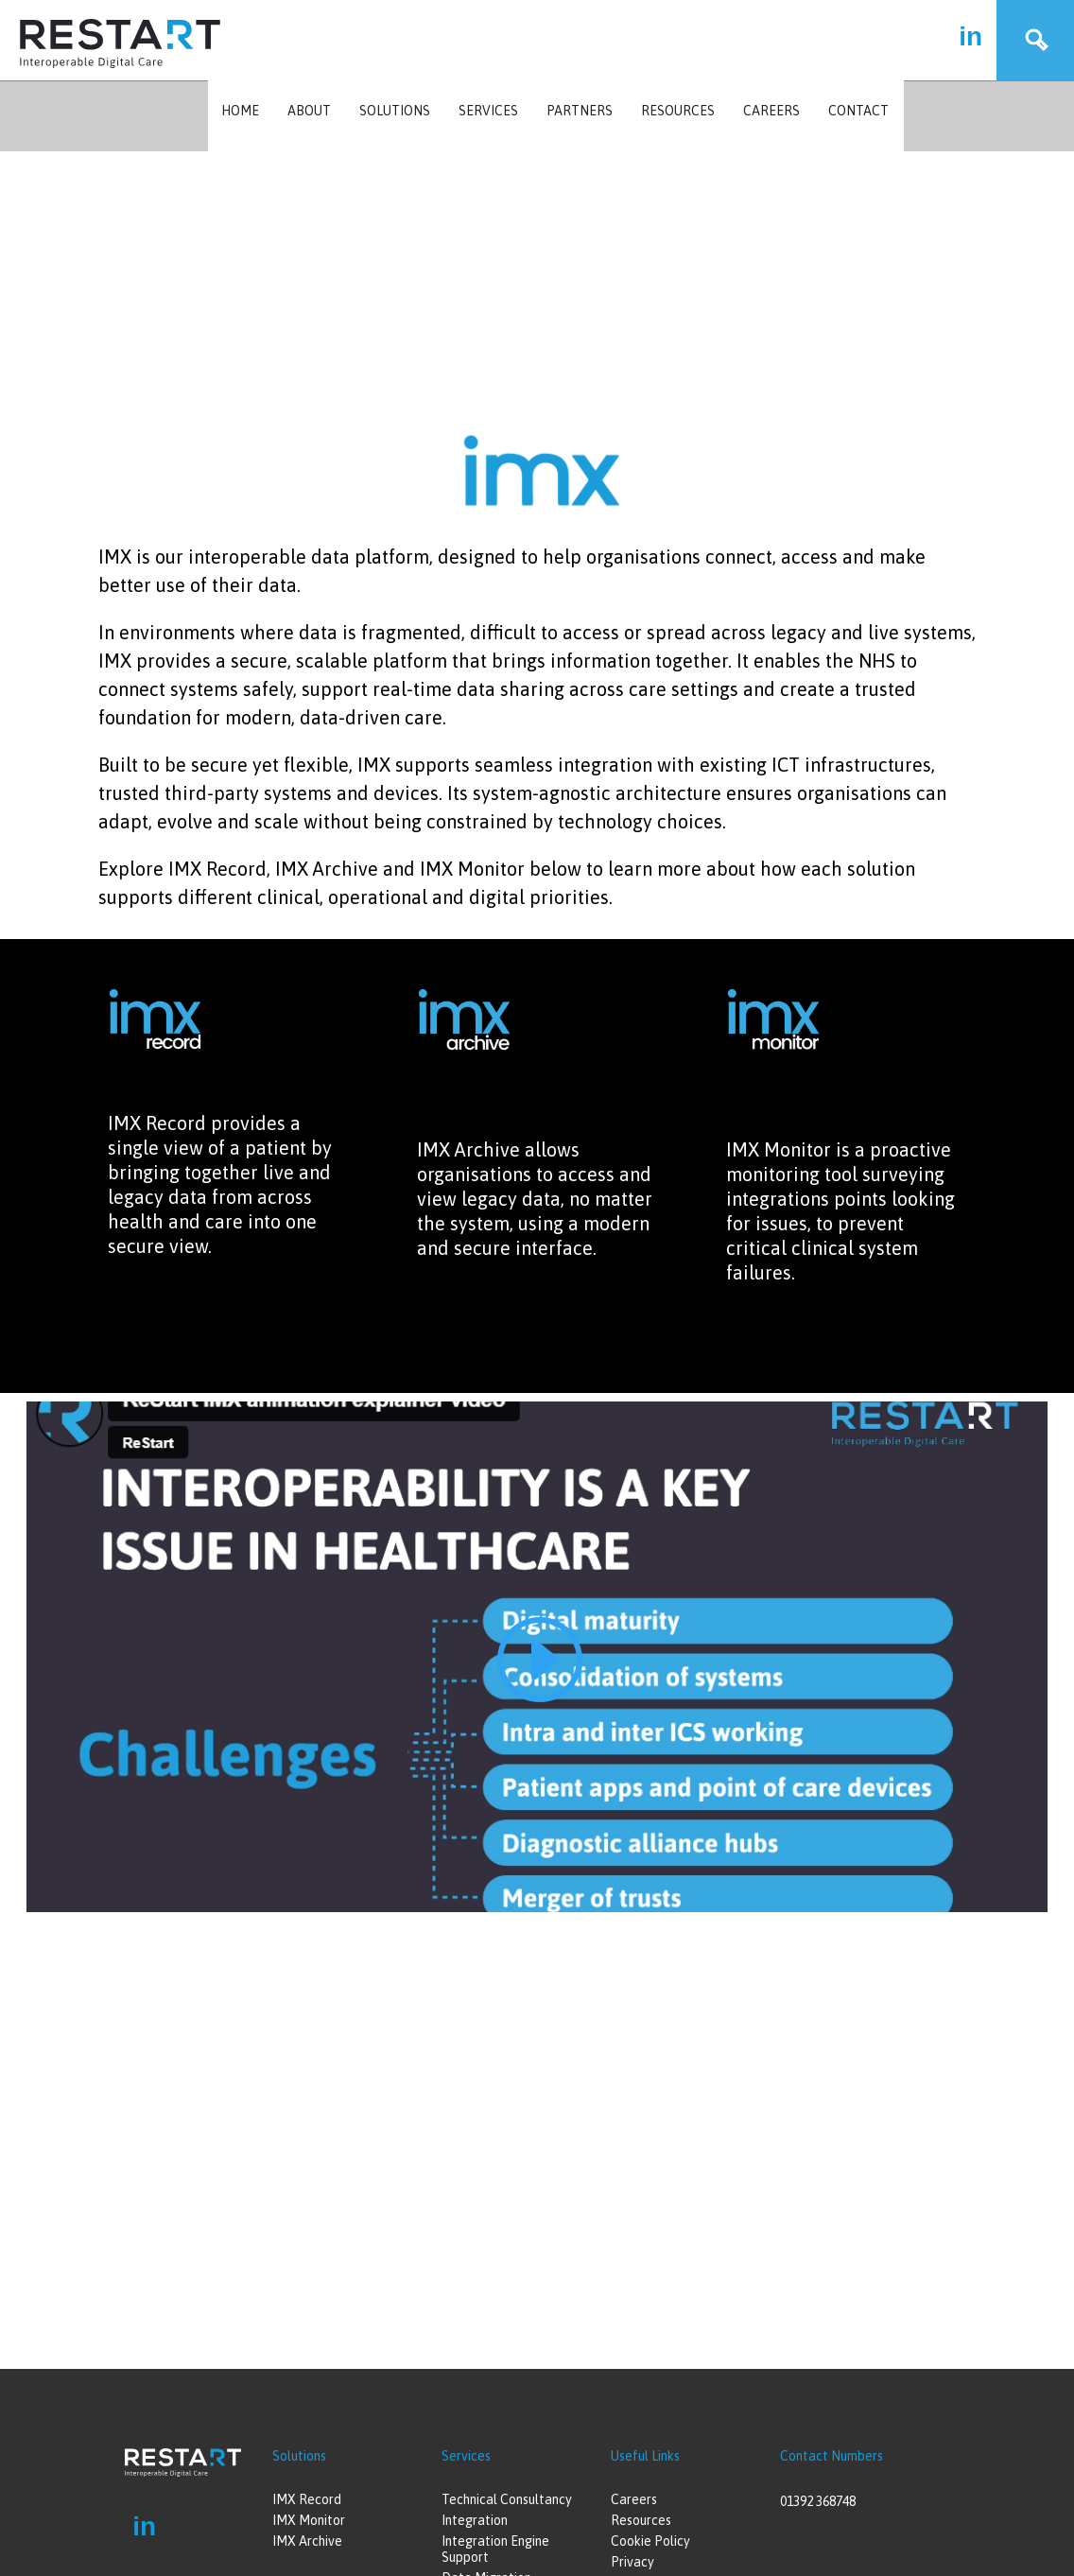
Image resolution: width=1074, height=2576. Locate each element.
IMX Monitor (308, 2520)
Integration (475, 2520)
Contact (858, 110)
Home (240, 110)
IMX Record (306, 2499)
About (309, 110)
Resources (678, 110)
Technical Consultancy (507, 2499)
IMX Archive (307, 2541)
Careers (771, 110)
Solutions (394, 110)
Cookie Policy (650, 2541)
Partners (579, 110)
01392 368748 (818, 2501)
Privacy (632, 2561)
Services (488, 110)
